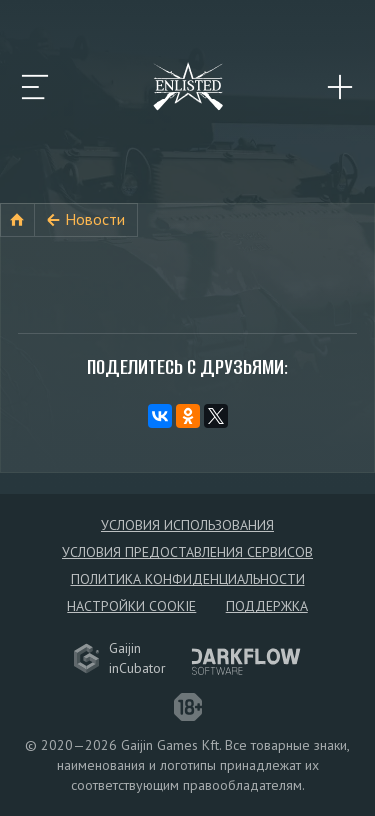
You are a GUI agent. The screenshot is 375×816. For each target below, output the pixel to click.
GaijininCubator (120, 658)
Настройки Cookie (131, 606)
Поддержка (267, 606)
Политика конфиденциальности (188, 579)
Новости (95, 219)
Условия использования (187, 525)
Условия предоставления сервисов (187, 552)
